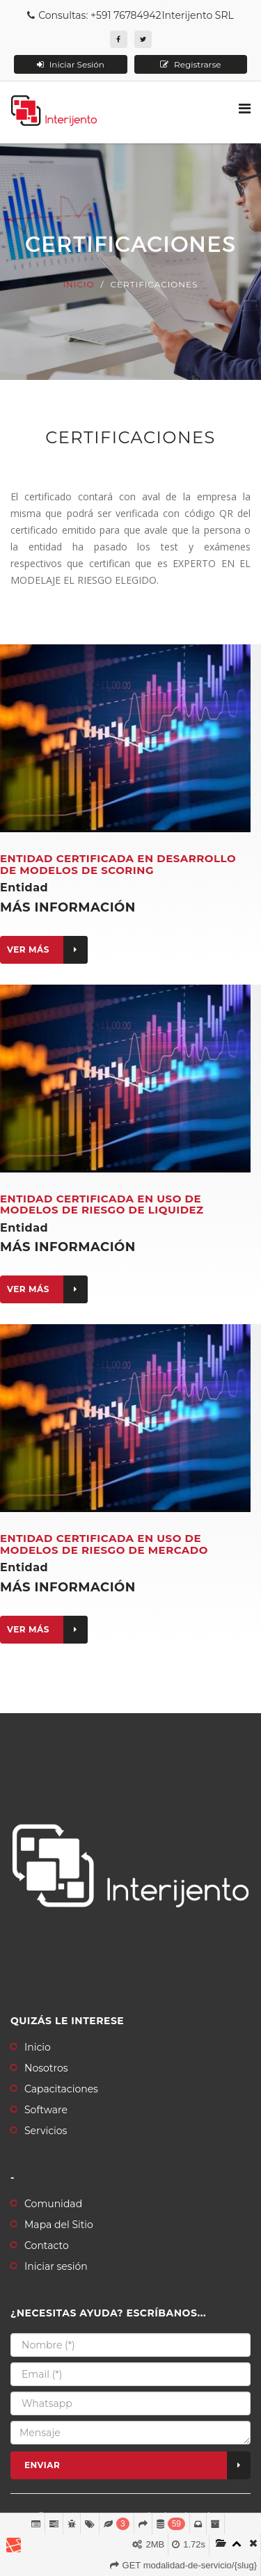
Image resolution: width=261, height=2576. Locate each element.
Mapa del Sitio (58, 2224)
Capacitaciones (61, 2089)
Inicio (78, 284)
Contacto (46, 2245)
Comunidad (53, 2203)
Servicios (45, 2130)
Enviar (137, 2465)
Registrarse (190, 64)
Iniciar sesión (56, 2266)
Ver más (47, 950)
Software (46, 2110)
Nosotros (46, 2068)
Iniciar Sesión (70, 64)
